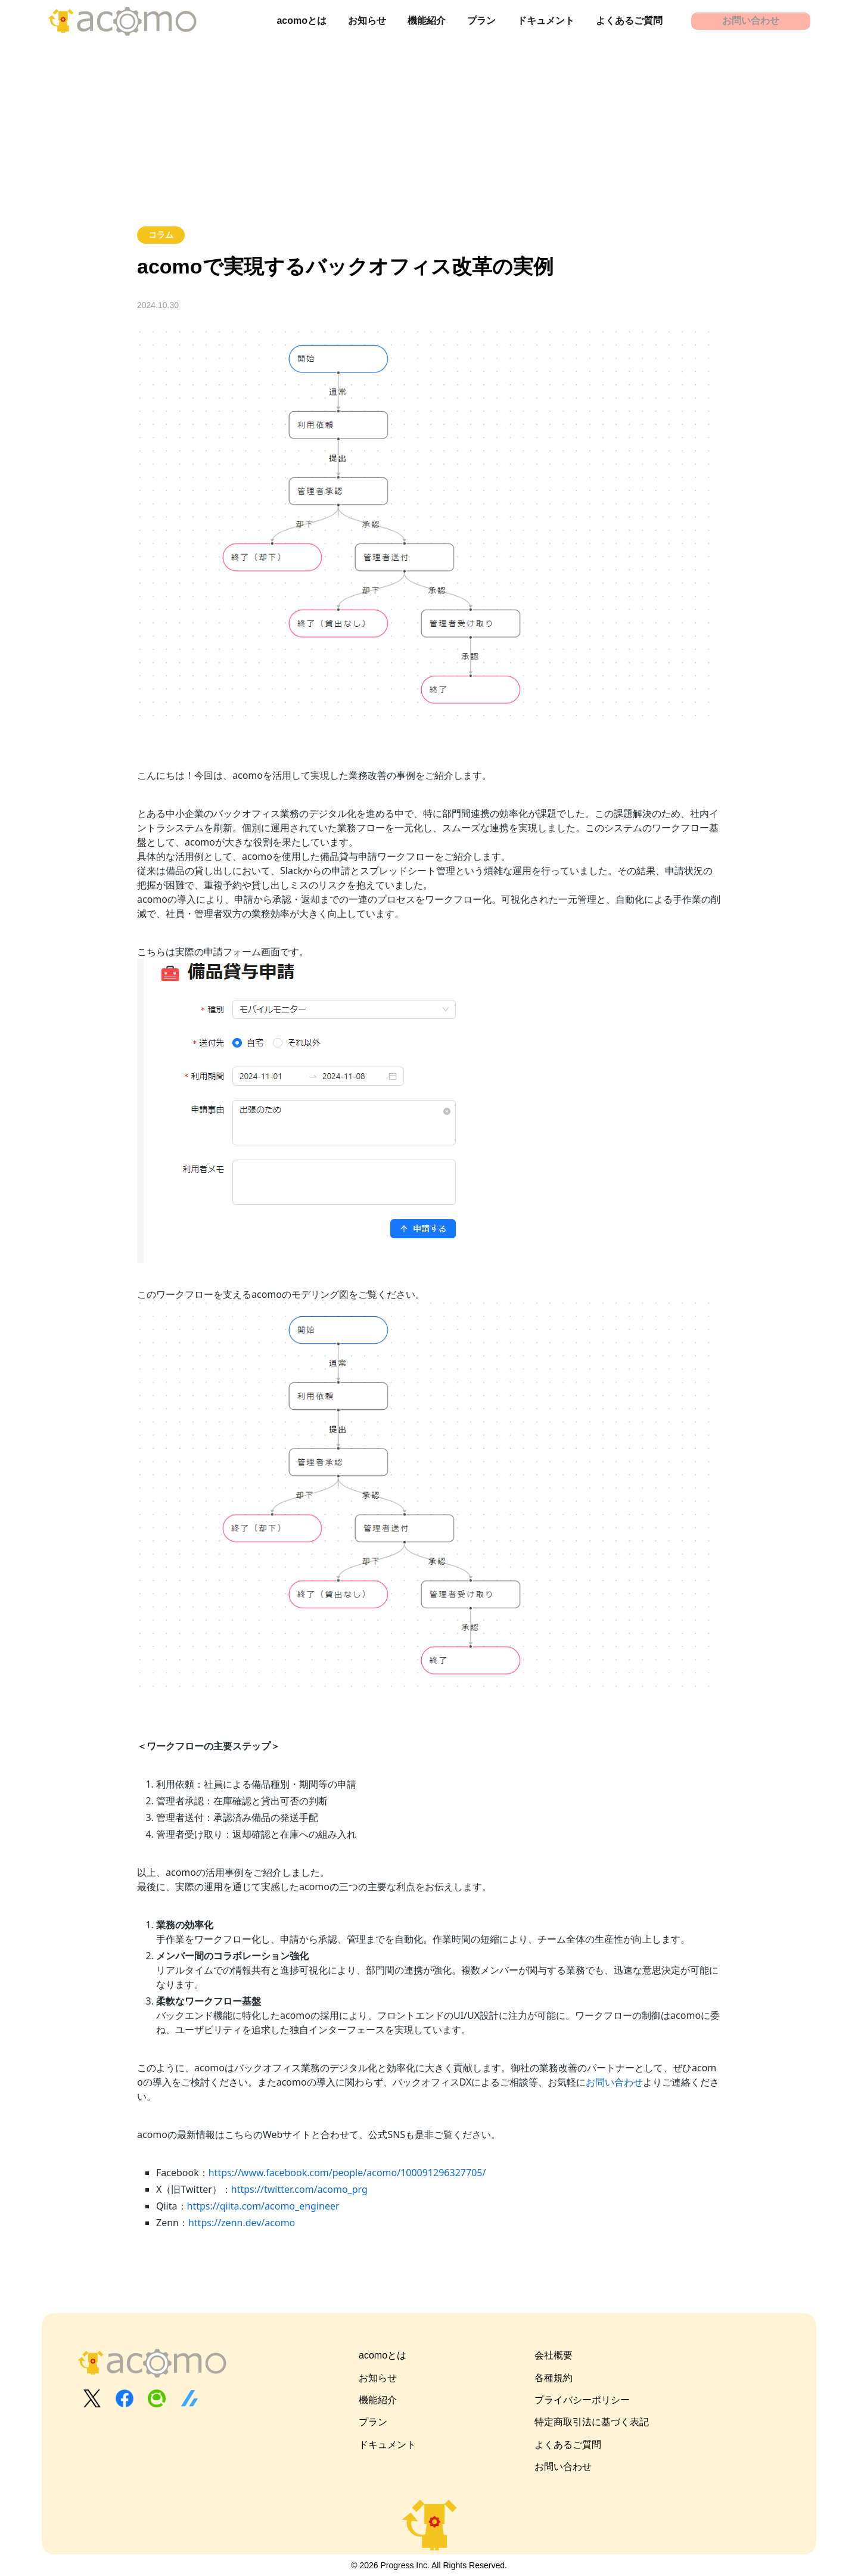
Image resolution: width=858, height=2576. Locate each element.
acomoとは (301, 20)
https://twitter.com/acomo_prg (299, 2189)
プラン (481, 20)
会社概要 (553, 2355)
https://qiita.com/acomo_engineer (263, 2206)
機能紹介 (427, 20)
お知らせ (367, 20)
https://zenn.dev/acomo (241, 2222)
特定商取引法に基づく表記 (591, 2422)
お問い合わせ (750, 20)
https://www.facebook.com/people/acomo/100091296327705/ (347, 2172)
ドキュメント (545, 20)
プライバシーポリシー (582, 2400)
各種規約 (553, 2378)
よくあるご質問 (629, 20)
